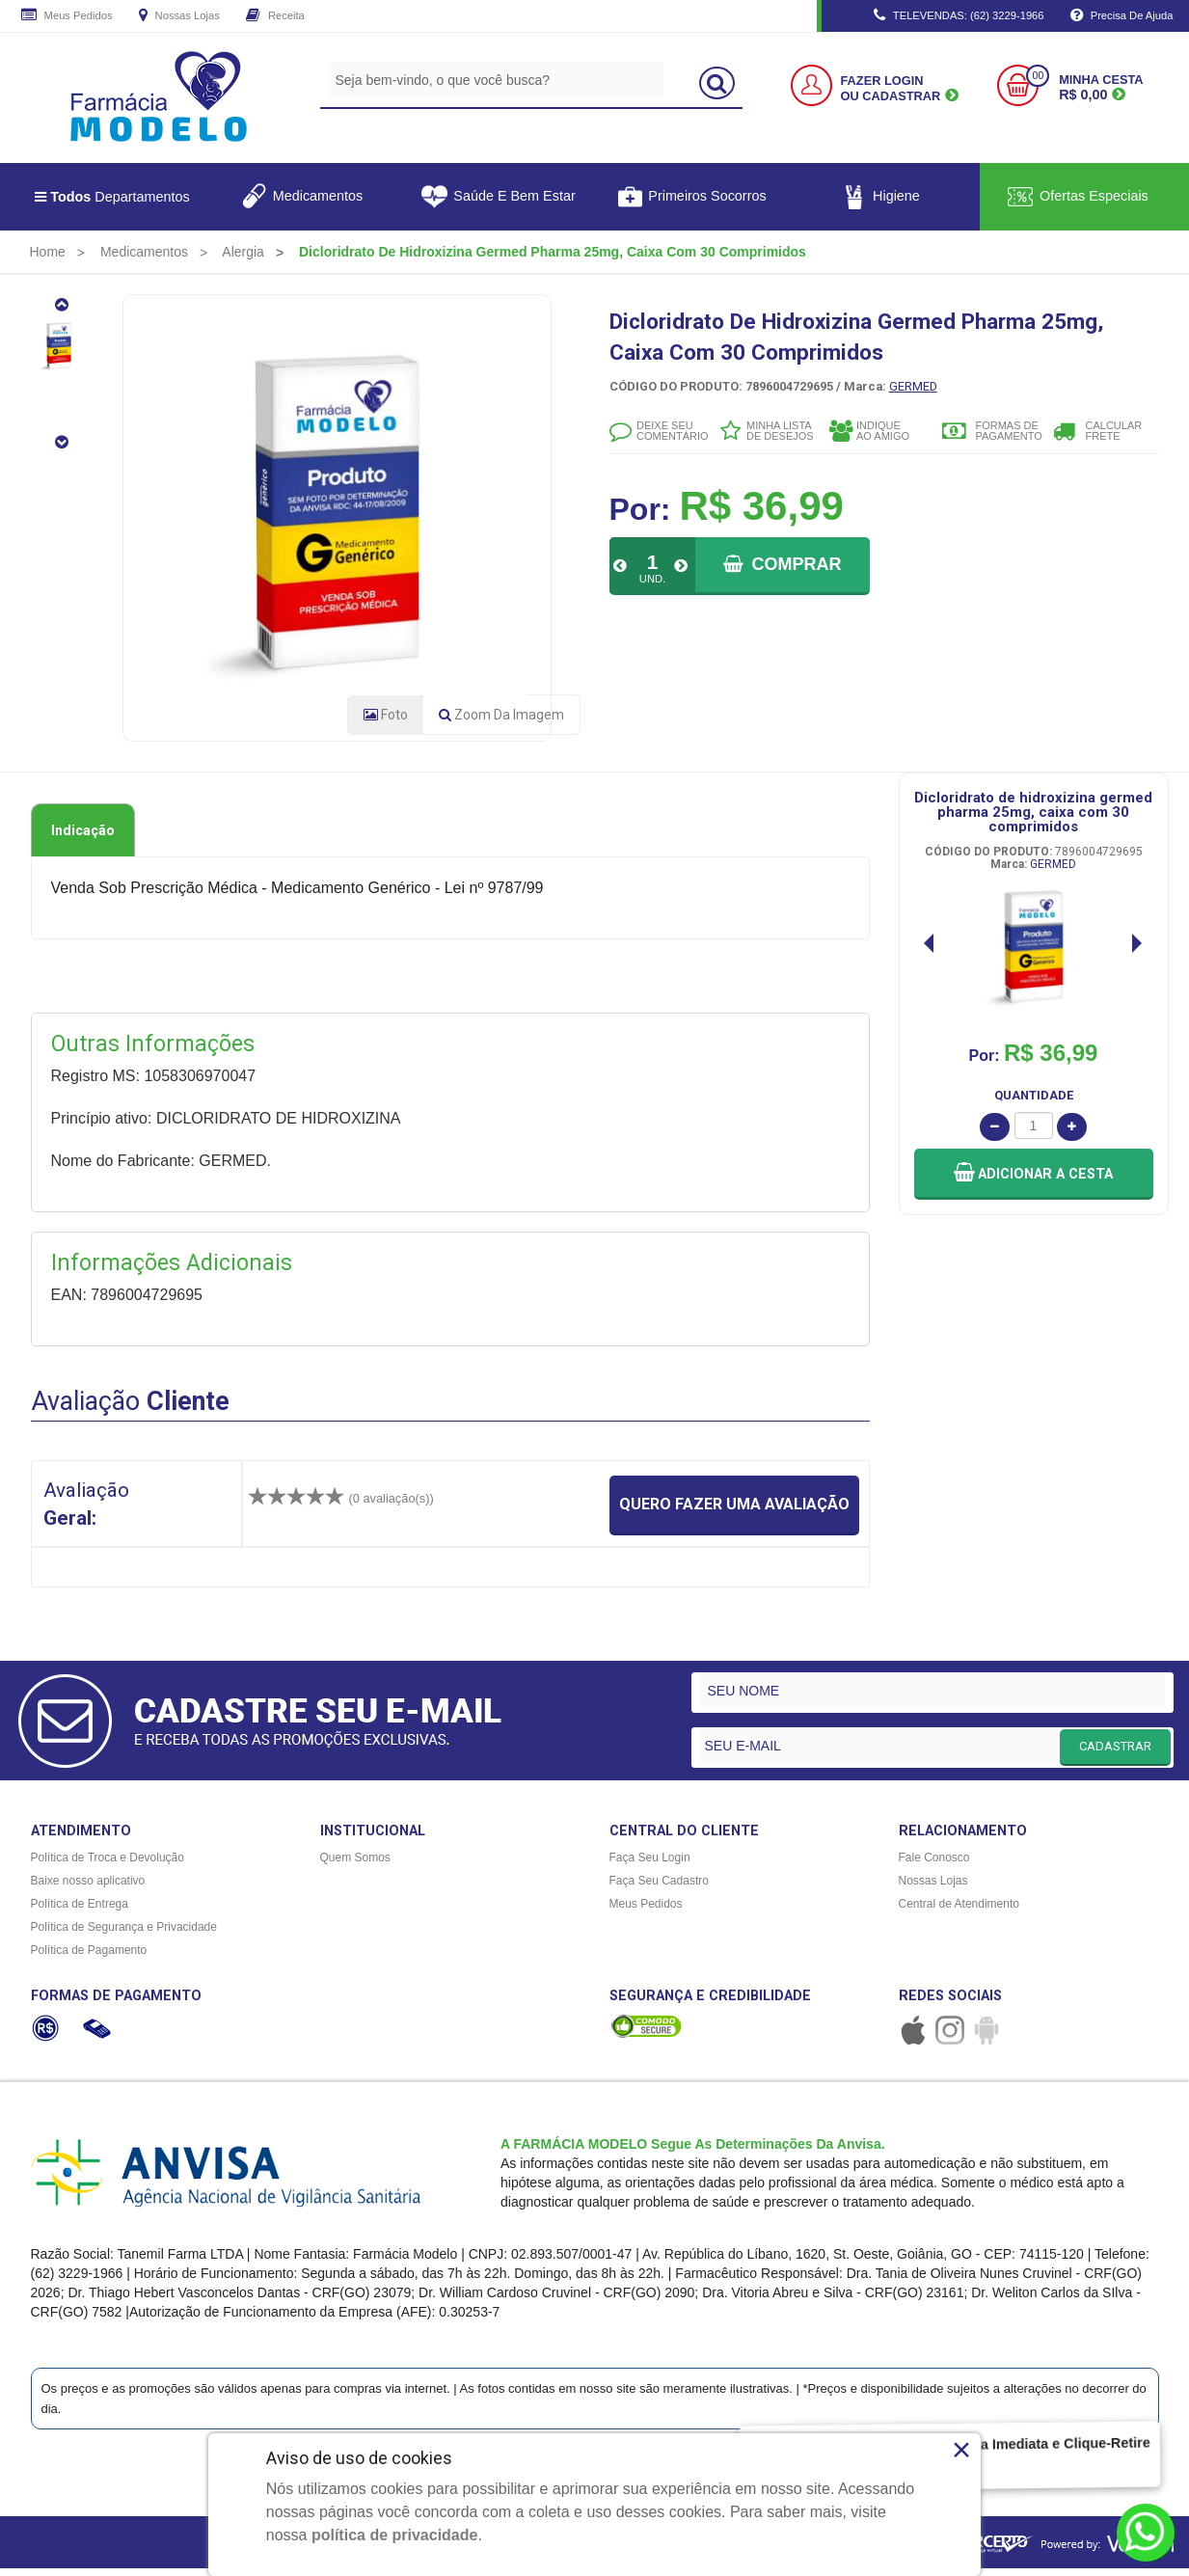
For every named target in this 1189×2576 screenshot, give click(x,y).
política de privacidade (394, 2535)
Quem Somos (355, 1865)
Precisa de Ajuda (1122, 16)
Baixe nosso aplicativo (88, 1888)
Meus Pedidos (67, 16)
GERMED (913, 386)
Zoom (501, 722)
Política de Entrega (79, 1911)
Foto (386, 722)
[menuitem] (48, 251)
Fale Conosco (934, 1865)
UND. (652, 578)
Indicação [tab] (83, 838)
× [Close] (962, 2449)
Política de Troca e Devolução (107, 1865)
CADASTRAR (1115, 1753)
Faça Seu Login (649, 1865)
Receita (275, 16)
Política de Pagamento (89, 1958)
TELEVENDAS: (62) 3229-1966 (959, 16)
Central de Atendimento (959, 1911)
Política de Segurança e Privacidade (124, 1934)
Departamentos (112, 196)
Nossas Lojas (179, 16)
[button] (1033, 1181)
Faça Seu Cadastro (659, 1888)
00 (1037, 75)
